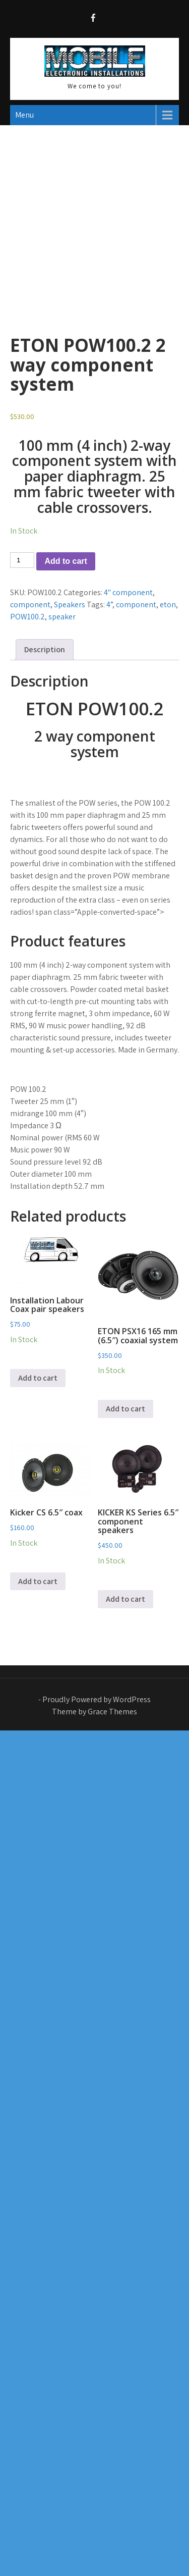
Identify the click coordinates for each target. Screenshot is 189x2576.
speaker (62, 616)
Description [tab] (44, 649)
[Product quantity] (22, 560)
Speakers (69, 604)
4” (109, 604)
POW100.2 (27, 616)
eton (168, 604)
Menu (24, 115)
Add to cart (65, 561)
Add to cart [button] (37, 1378)
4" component (128, 592)
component (30, 604)
